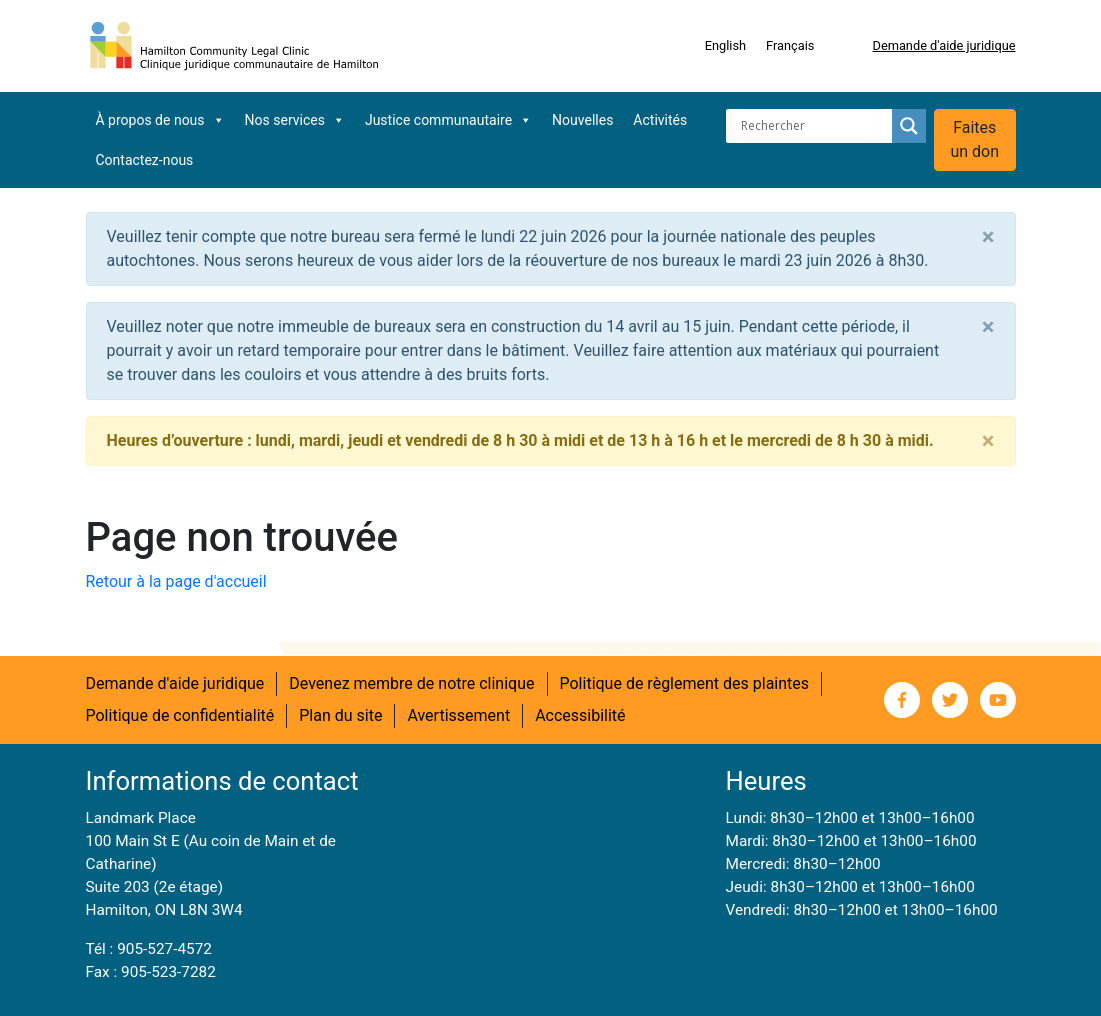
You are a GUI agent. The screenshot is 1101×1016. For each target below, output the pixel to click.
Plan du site (340, 715)
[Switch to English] (725, 46)
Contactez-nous (145, 160)
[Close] (988, 237)
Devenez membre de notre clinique (411, 683)
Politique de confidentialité (180, 715)
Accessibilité (580, 715)
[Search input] (814, 126)
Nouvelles (582, 120)
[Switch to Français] (790, 46)
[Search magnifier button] (909, 126)
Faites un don (974, 139)
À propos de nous (160, 120)
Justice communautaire (448, 120)
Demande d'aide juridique (943, 45)
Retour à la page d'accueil (176, 581)
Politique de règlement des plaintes (685, 683)
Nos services (295, 120)
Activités (660, 120)
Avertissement (458, 715)
